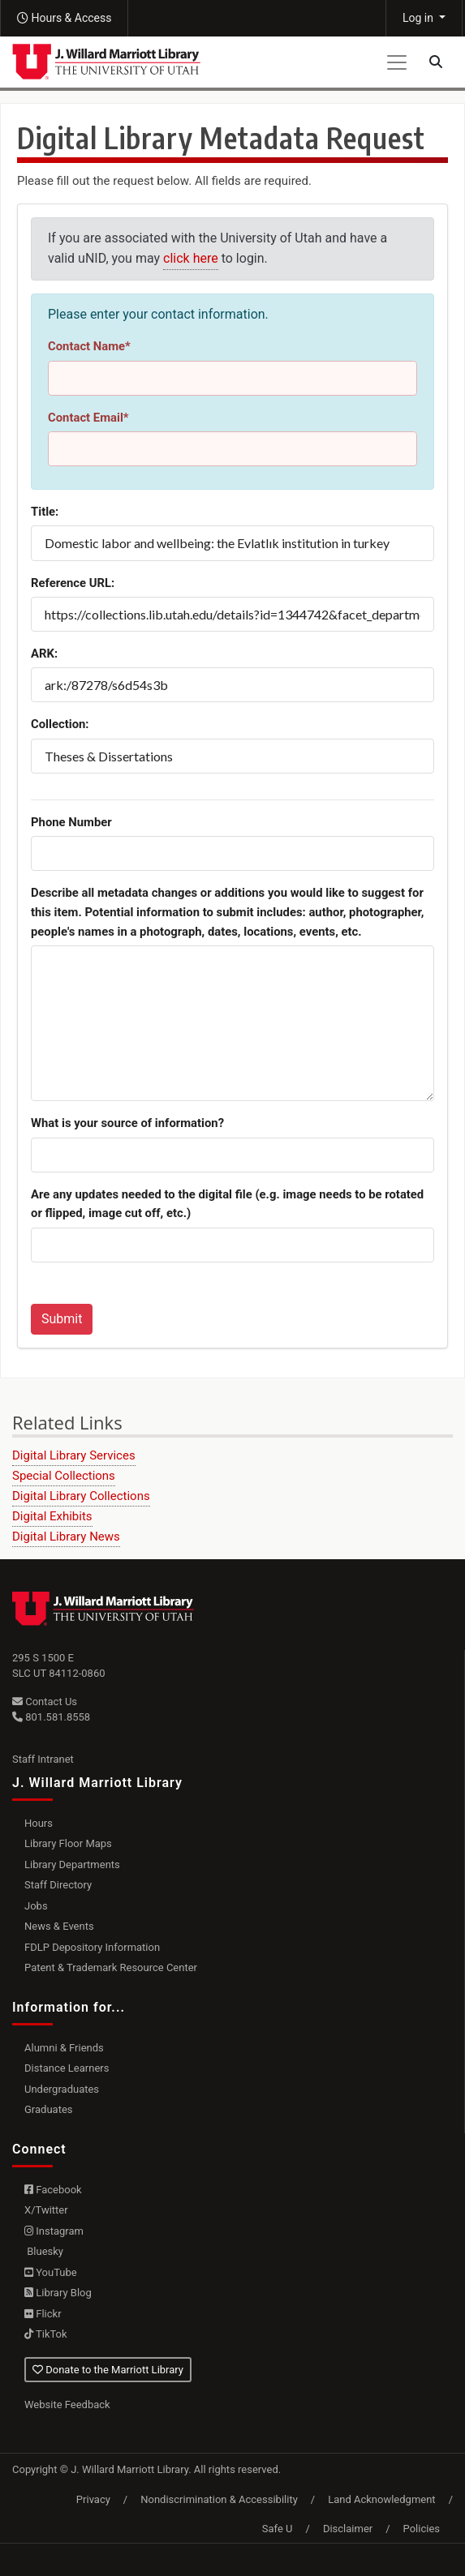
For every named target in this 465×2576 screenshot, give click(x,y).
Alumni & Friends (64, 2048)
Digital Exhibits (52, 1516)
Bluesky (43, 2251)
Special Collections (63, 1475)
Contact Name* (89, 346)
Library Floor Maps (68, 1843)
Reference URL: (72, 583)
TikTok (45, 2334)
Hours (38, 1823)
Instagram (54, 2231)
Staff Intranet (43, 1759)
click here (190, 258)
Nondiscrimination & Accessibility (219, 2499)
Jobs (36, 1906)
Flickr (43, 2314)
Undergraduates (61, 2089)
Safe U (277, 2528)
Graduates (48, 2109)
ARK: (44, 653)
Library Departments (72, 1864)
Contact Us (44, 1701)
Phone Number (71, 822)
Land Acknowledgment (381, 2499)
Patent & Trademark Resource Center (110, 1967)
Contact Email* (88, 417)
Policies (421, 2528)
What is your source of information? (127, 1123)
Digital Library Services (74, 1455)
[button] (64, 18)
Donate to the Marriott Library (107, 2370)
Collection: (60, 724)
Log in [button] (419, 17)
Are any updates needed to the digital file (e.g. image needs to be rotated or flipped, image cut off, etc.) (227, 1204)
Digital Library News (66, 1536)
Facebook (53, 2190)
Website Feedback (67, 2404)
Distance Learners (66, 2068)
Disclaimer (347, 2528)
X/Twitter (46, 2210)
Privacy (93, 2499)
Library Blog (58, 2293)
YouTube (50, 2272)
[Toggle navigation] (397, 62)
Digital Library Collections (81, 1496)
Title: (44, 511)
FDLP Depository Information (92, 1947)
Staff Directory (58, 1885)
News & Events (59, 1926)
